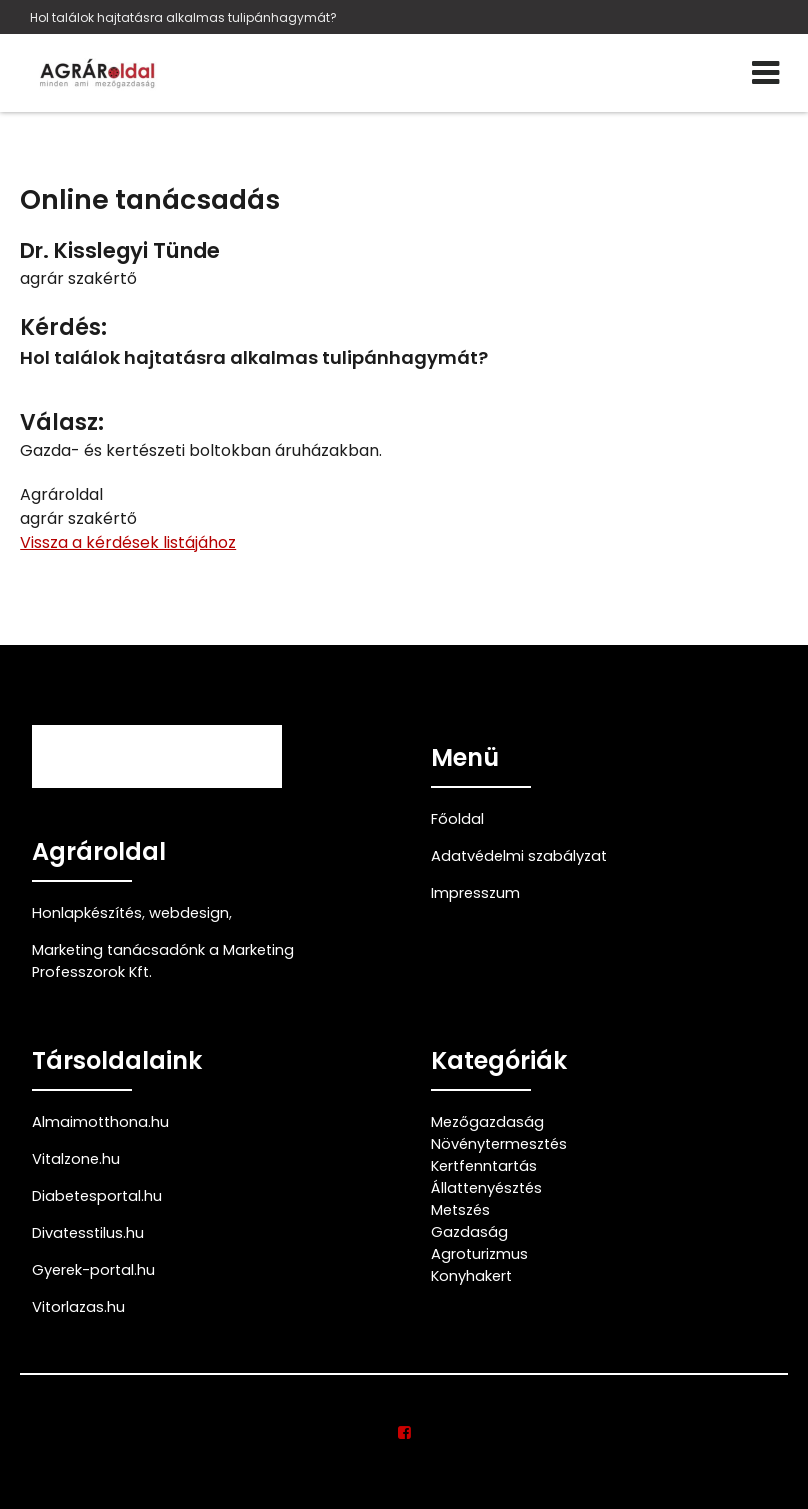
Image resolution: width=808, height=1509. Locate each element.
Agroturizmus (479, 1254)
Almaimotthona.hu (100, 1122)
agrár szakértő (78, 278)
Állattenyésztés (486, 1188)
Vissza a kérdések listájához (128, 542)
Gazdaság (469, 1232)
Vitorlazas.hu (78, 1307)
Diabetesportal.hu (97, 1196)
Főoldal (457, 819)
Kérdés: (63, 327)
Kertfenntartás (484, 1166)
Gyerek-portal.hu (93, 1270)
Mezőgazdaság (487, 1122)
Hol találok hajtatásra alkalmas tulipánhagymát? (183, 17)
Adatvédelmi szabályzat (519, 856)
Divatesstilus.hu (88, 1233)
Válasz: (62, 422)
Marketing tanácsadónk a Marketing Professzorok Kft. (163, 961)
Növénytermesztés (499, 1144)
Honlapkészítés (87, 913)
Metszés (460, 1210)
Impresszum (475, 893)
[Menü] (765, 73)
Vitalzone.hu (76, 1159)
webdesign (189, 913)
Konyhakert (471, 1276)
